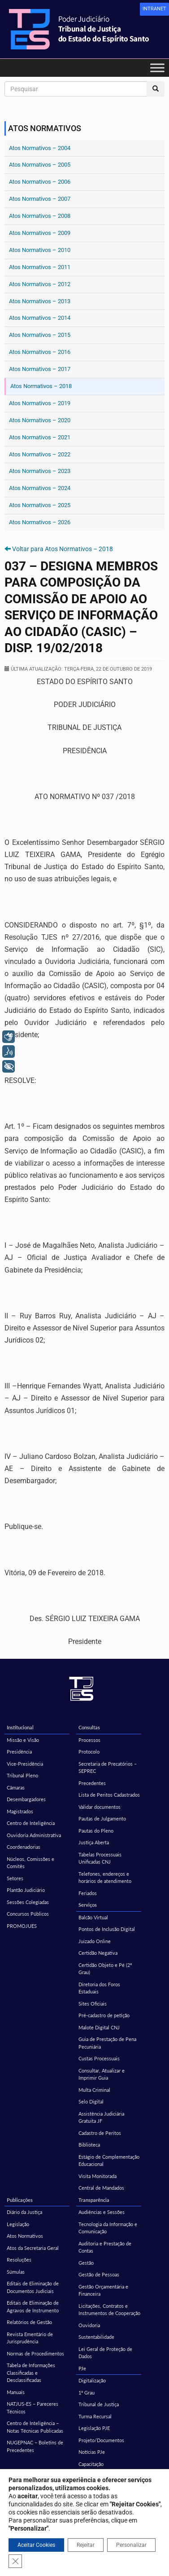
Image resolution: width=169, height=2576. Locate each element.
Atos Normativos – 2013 (39, 301)
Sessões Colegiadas (28, 1902)
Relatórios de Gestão (29, 2322)
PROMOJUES (22, 1926)
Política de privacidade (84, 2561)
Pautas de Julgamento (102, 1818)
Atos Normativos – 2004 (39, 148)
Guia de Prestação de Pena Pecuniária (107, 2043)
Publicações (20, 2200)
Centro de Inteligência (31, 1823)
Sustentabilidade (96, 2337)
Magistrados (20, 1811)
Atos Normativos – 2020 (39, 420)
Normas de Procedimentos (35, 2353)
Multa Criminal (94, 2090)
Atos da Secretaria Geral (33, 2248)
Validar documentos (99, 1807)
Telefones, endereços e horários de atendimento (104, 1877)
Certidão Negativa (97, 1953)
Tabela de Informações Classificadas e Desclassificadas (31, 2372)
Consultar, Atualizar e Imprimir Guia (101, 2074)
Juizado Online (94, 1941)
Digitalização (92, 2380)
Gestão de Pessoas (98, 2274)
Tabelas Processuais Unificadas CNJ (99, 1858)
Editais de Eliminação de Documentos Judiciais (33, 2287)
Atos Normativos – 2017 (39, 369)
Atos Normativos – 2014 (39, 317)
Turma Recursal (95, 2416)
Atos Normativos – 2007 (39, 198)
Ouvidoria (89, 2325)
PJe (82, 2368)
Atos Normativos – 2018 (41, 386)
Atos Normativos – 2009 (39, 233)
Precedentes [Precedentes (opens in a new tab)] (92, 1783)
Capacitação (91, 2464)
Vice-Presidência (25, 1764)
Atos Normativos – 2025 (39, 505)
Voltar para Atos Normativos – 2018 (62, 548)
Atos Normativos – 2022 (39, 454)
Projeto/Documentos (101, 2440)
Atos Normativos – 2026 (39, 522)
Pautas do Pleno (95, 1831)
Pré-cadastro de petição (104, 2015)
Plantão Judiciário (26, 1890)
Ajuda (84, 2476)
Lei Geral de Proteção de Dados (105, 2352)
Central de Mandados (101, 2188)
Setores (15, 1878)
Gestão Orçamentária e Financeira (103, 2290)
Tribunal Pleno (22, 1775)
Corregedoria (92, 2512)
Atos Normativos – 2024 (39, 488)
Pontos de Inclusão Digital (106, 1929)
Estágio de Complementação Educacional (108, 2160)
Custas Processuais (99, 2058)
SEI (81, 2499)
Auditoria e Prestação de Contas (104, 2247)
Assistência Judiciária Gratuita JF (101, 2117)
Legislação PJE (94, 2428)
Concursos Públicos (28, 1914)
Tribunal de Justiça (98, 2404)
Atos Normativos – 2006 (39, 181)
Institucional (20, 1727)
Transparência (93, 2200)
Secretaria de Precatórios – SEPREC (107, 1767)
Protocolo (89, 1751)
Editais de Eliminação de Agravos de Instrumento (33, 2306)
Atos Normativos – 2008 (39, 215)
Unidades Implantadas (102, 2488)
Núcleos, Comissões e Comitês (30, 1862)
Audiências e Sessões (101, 2212)
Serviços (87, 1905)
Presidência (19, 1751)
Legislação (18, 2224)
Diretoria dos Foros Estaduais (99, 1988)
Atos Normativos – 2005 (39, 164)
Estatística (18, 2499)
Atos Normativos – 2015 (39, 334)
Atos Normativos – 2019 (39, 403)
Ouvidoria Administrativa (34, 1835)
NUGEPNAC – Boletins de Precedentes (35, 2446)
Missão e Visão (23, 1740)
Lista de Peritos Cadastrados (109, 1795)
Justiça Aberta (93, 1842)
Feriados (87, 1893)
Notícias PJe (91, 2452)
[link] (154, 9)
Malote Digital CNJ (99, 2027)
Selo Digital (91, 2101)
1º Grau (86, 2392)
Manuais (16, 2392)
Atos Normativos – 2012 (39, 284)
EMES (13, 2512)
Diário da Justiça (24, 2212)
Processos (89, 1740)
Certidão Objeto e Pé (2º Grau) (105, 1968)
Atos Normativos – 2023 (39, 471)
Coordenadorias (23, 1847)
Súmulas (16, 2272)
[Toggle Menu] (157, 67)
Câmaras (16, 1787)
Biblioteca (89, 2144)
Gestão (86, 2263)
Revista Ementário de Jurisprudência (30, 2338)
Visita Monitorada (97, 2176)
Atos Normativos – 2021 (39, 437)
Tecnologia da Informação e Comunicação (107, 2228)
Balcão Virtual (93, 1917)
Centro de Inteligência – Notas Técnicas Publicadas (35, 2427)
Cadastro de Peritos (99, 2133)
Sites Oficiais (92, 2003)
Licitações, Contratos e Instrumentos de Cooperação (109, 2309)
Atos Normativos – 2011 (39, 267)
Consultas (89, 1727)
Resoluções (19, 2259)
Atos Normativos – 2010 (39, 250)
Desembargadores (26, 1799)
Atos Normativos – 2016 (39, 352)
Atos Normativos (25, 2236)
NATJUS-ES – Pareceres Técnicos (32, 2407)
